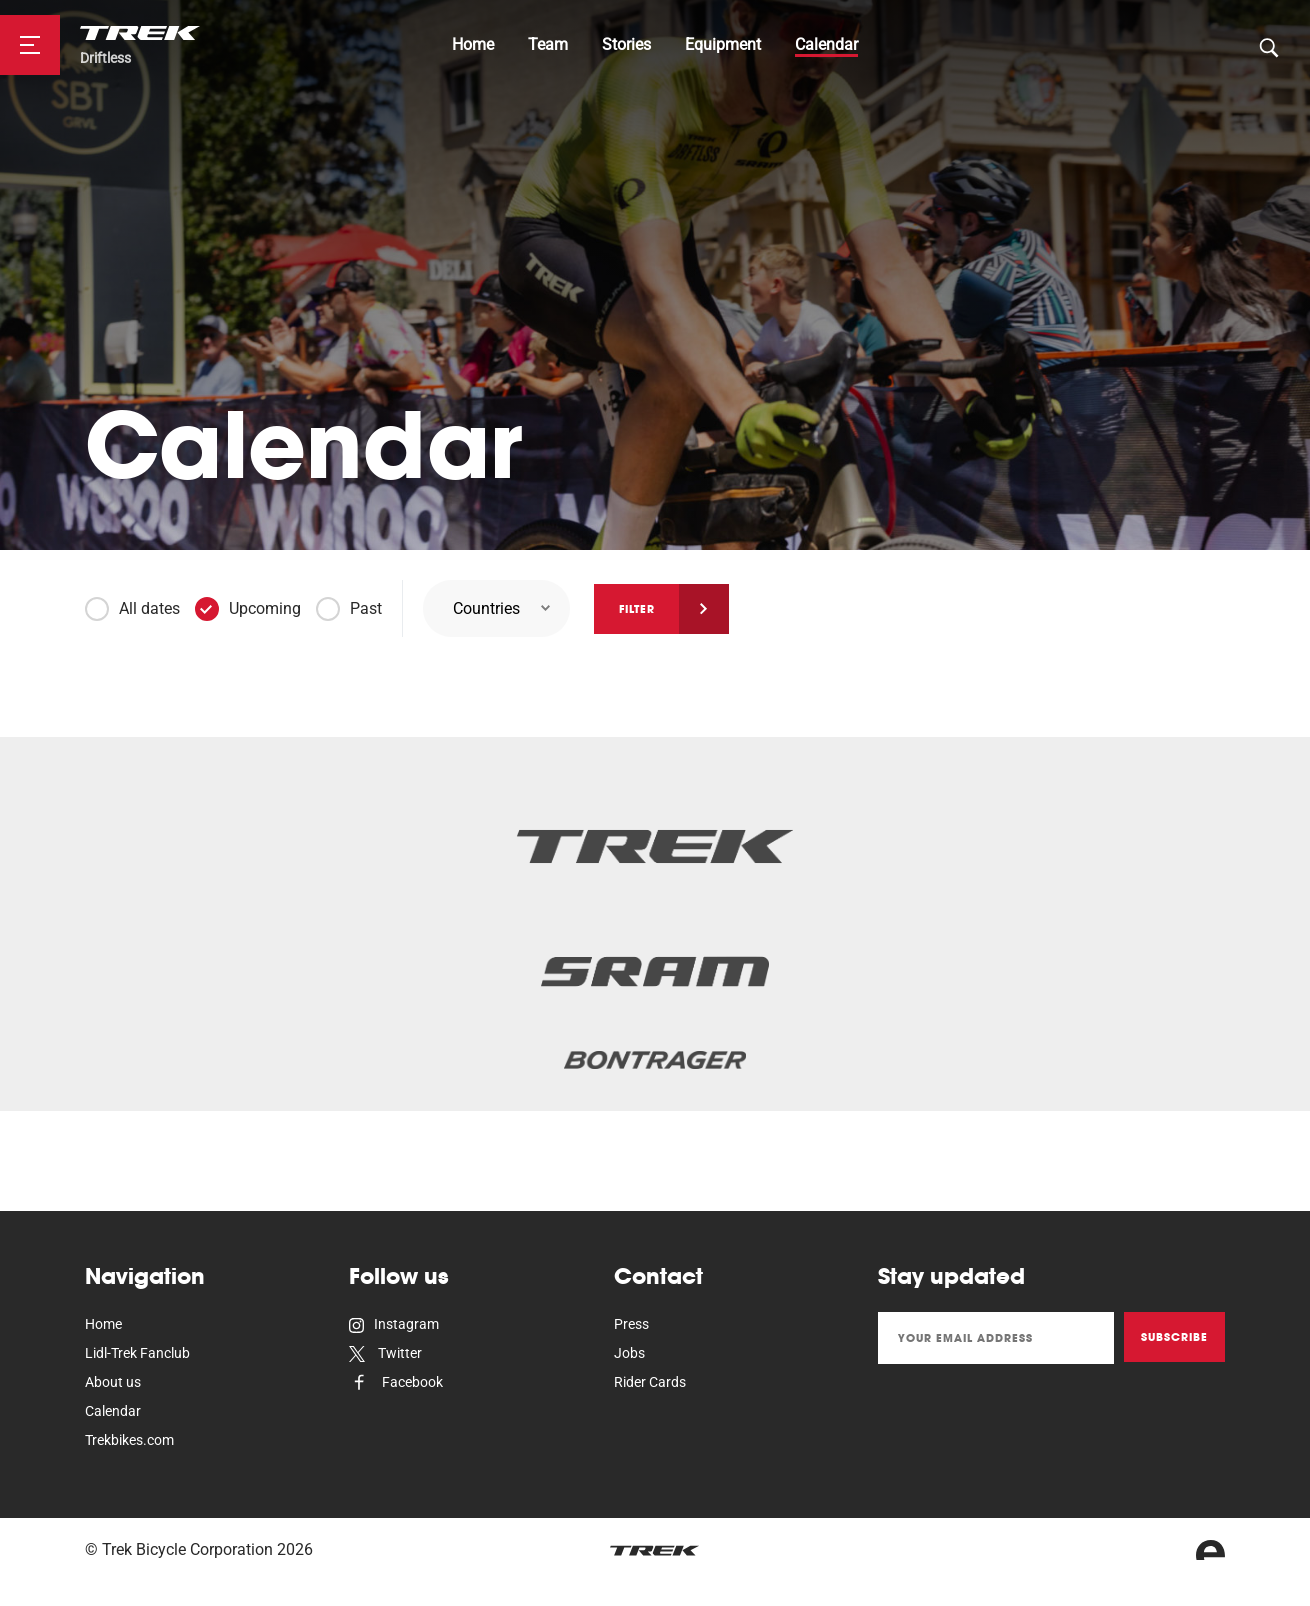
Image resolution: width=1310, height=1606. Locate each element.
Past (366, 608)
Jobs (629, 1353)
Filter (637, 609)
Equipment (723, 44)
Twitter (385, 1353)
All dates (149, 608)
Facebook (396, 1382)
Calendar (826, 44)
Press (631, 1324)
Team (548, 44)
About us (113, 1382)
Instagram (394, 1324)
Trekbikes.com (129, 1440)
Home (473, 44)
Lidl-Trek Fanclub (137, 1353)
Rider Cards (650, 1382)
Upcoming (265, 608)
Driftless (105, 58)
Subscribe (1174, 1337)
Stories (626, 44)
